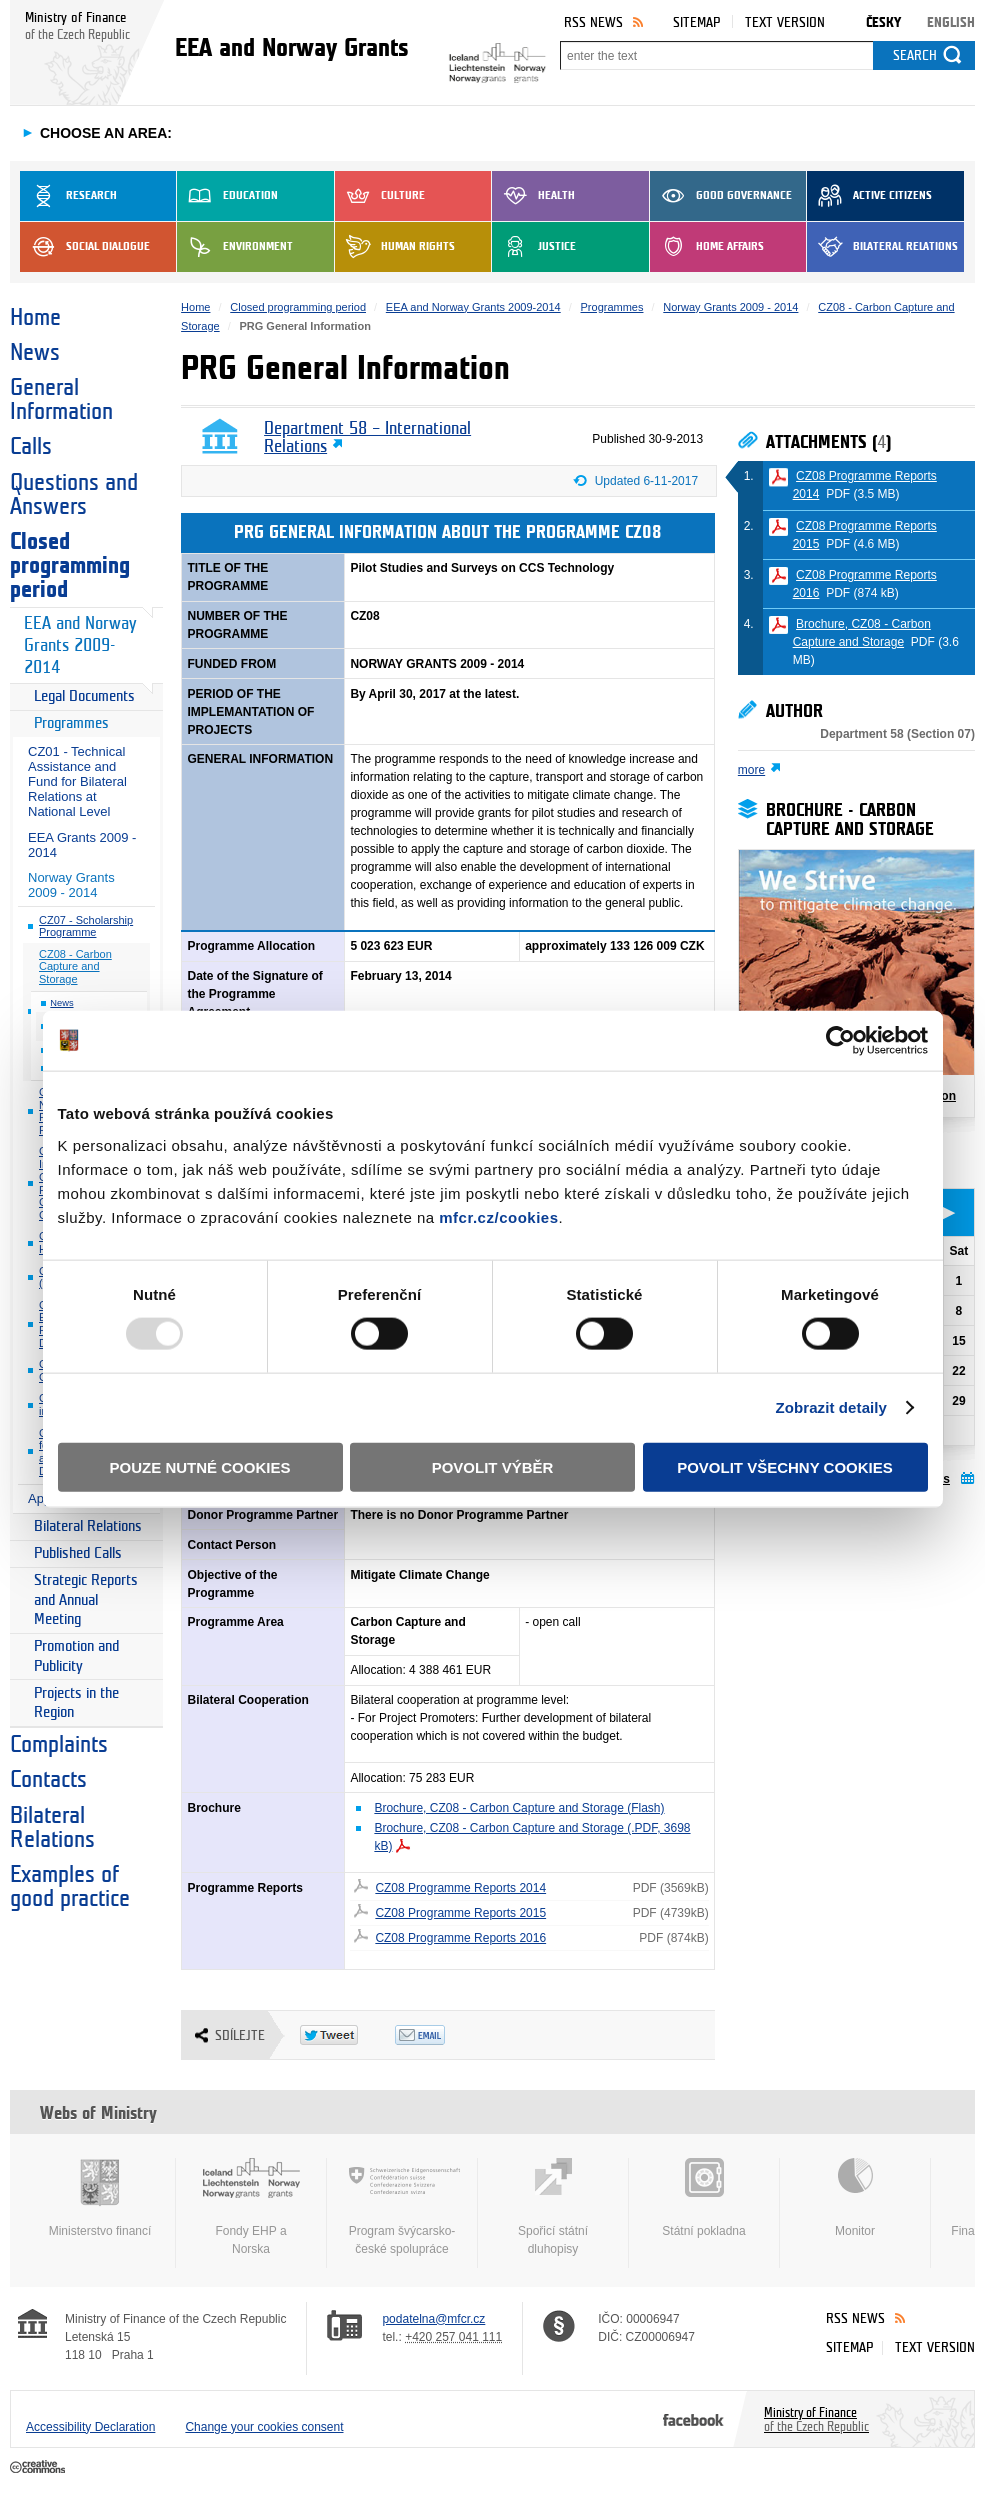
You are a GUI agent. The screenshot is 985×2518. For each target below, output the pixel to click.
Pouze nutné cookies (200, 1466)
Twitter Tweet (347, 2035)
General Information (61, 400)
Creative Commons (39, 2468)
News (35, 353)
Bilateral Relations (882, 247)
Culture (380, 196)
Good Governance (721, 196)
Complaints (59, 1745)
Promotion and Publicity (76, 1656)
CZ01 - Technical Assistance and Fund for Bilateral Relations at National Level (77, 781)
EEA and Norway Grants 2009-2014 (80, 645)
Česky (883, 22)
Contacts (48, 1780)
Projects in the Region (76, 1703)
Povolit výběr (493, 1466)
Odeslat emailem (442, 2035)
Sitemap (696, 22)
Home (35, 318)
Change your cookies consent (264, 2427)
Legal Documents (84, 696)
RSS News (593, 22)
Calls (31, 447)
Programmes (71, 723)
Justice (534, 247)
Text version (785, 22)
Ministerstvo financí (100, 2198)
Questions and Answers (74, 495)
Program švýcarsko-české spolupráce (402, 2207)
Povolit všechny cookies (785, 1466)
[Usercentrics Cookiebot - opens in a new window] (840, 1041)
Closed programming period (70, 566)
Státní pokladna (704, 2198)
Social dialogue (85, 247)
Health (533, 196)
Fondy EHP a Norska (251, 2207)
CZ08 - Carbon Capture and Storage (75, 966)
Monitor (855, 2198)
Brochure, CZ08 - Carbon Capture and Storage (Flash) (519, 1808)
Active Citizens (869, 196)
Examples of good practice (70, 1887)
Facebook (693, 2419)
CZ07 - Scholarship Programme (86, 926)
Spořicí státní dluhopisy (553, 2207)
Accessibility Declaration (90, 2427)
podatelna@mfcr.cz (433, 2319)
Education (227, 196)
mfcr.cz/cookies (498, 1216)
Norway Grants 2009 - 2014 (71, 885)
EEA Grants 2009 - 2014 (82, 845)
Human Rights (395, 247)
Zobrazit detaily (831, 1407)
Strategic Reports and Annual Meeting (86, 1600)
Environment (235, 247)
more (751, 770)
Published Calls (78, 1553)
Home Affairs (707, 247)
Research (68, 196)
